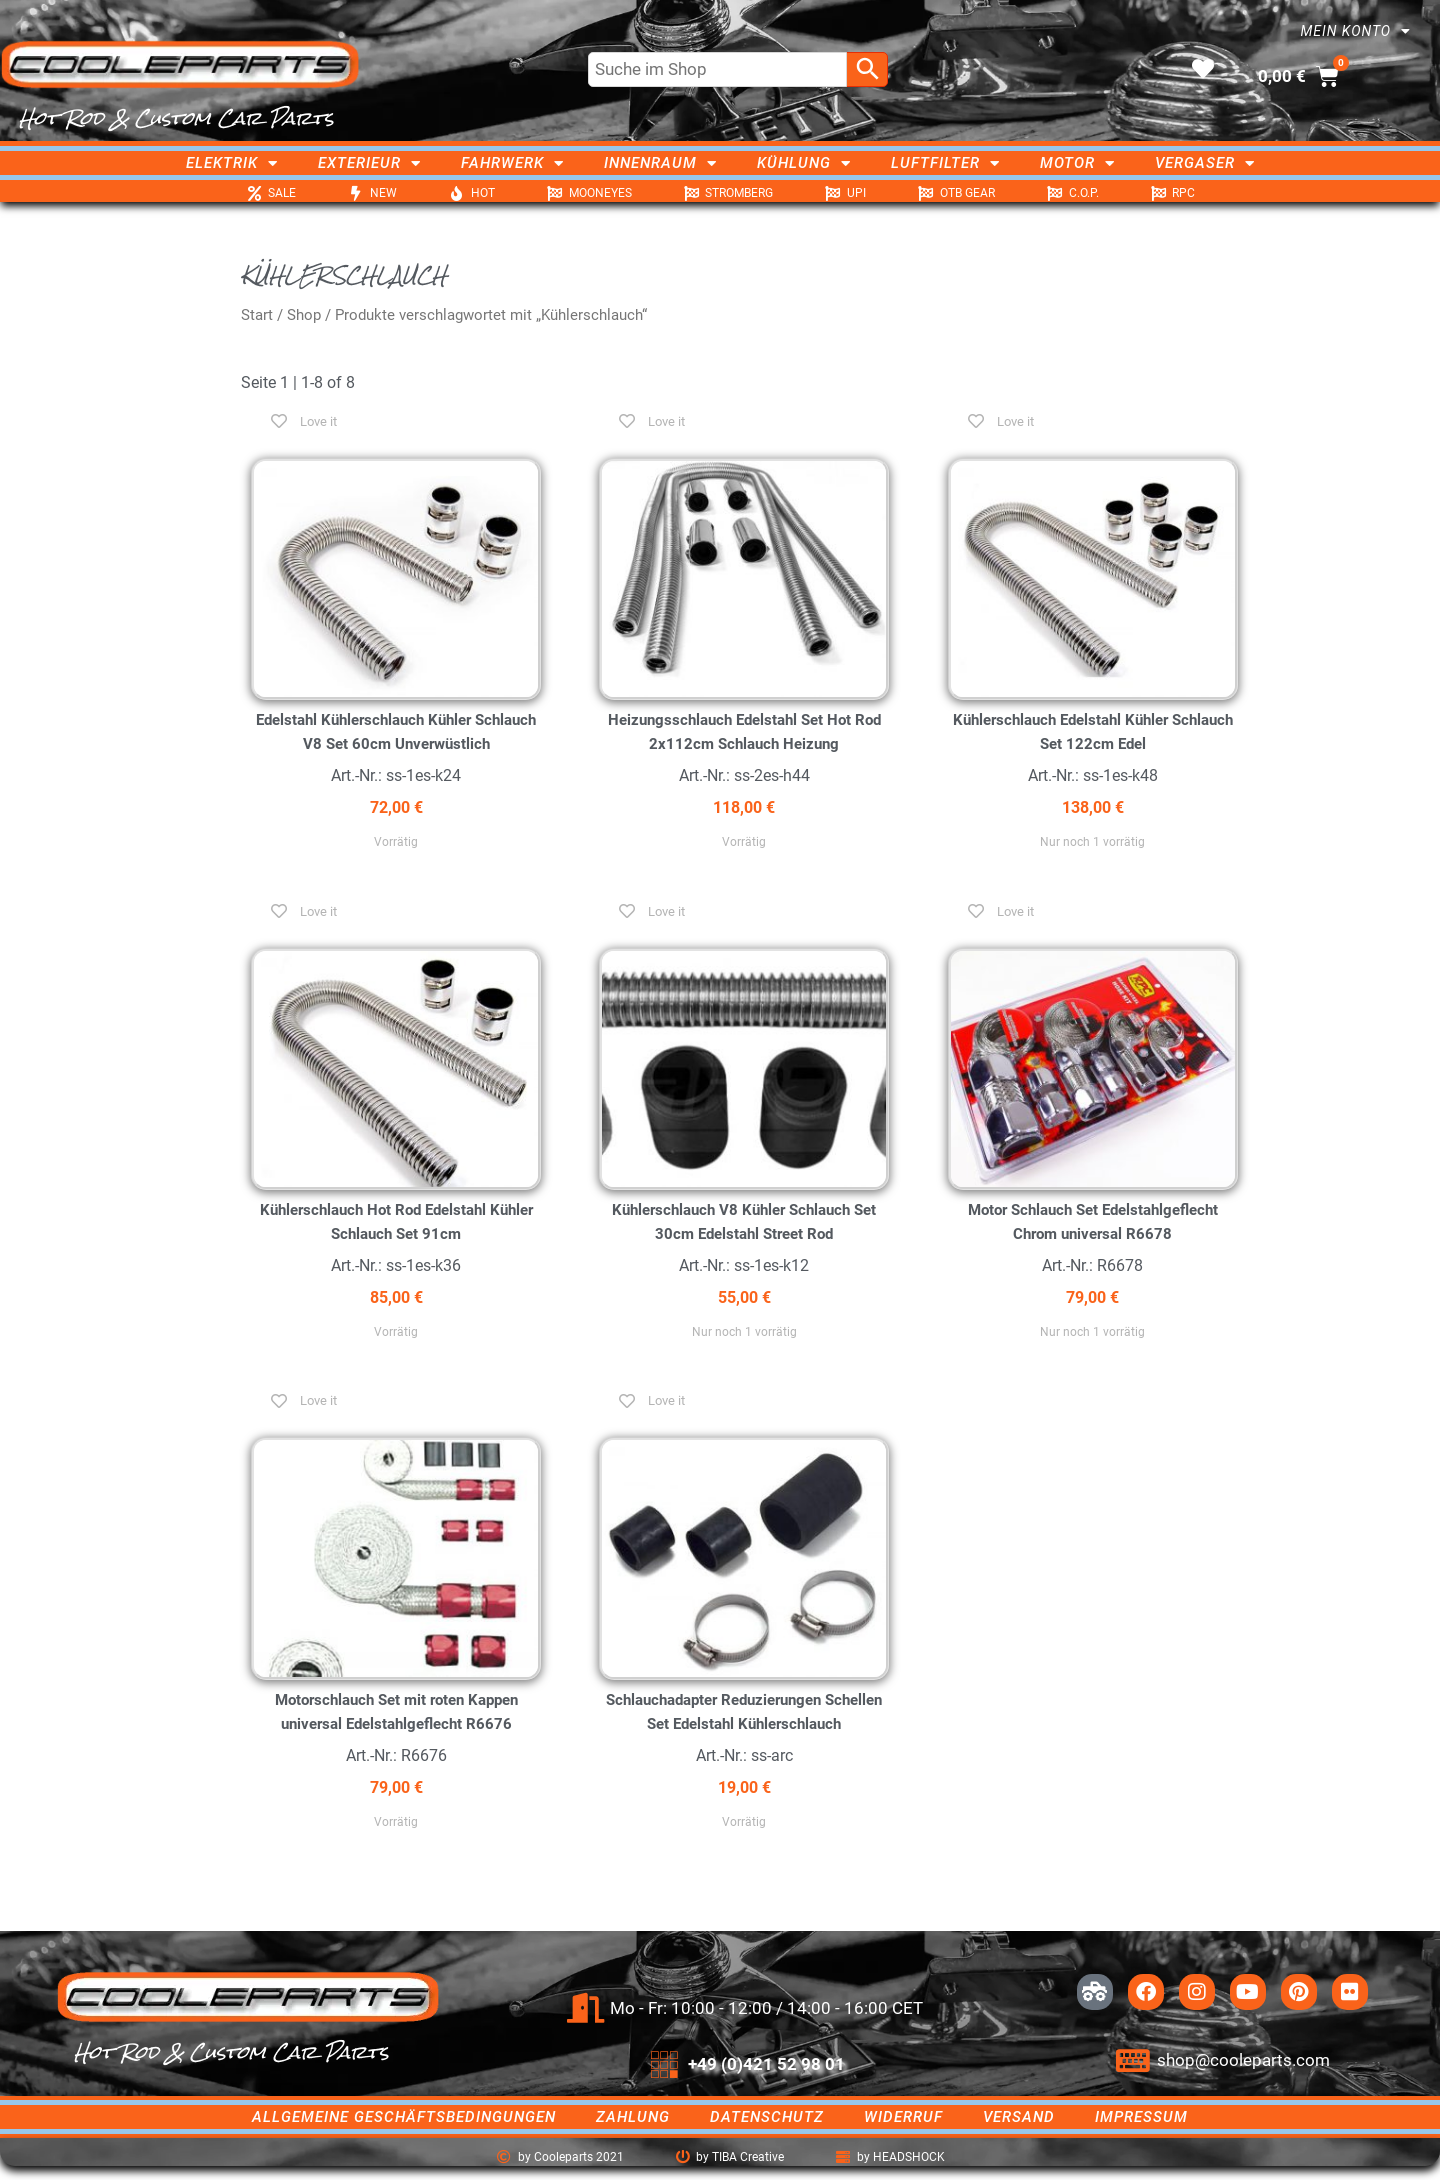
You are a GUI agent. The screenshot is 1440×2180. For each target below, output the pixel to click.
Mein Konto (1355, 31)
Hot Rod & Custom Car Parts (176, 118)
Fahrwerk (512, 163)
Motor (1077, 163)
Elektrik (232, 163)
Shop (304, 315)
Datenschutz (767, 2117)
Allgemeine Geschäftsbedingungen (404, 2117)
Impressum (1141, 2117)
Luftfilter (945, 163)
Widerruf (903, 2117)
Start (257, 315)
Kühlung (804, 163)
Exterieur (369, 163)
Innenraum (660, 163)
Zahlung (633, 2117)
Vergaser (1205, 163)
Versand (1019, 2117)
